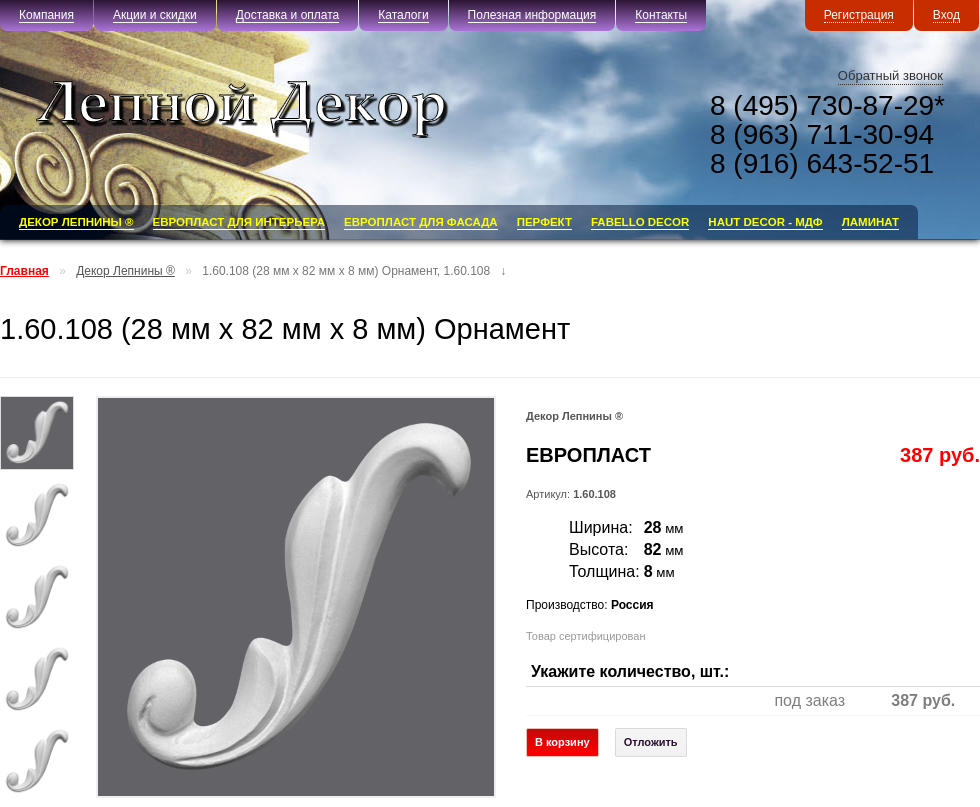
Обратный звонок (890, 75)
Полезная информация (532, 15)
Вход (946, 15)
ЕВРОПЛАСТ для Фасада (421, 222)
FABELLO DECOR (640, 222)
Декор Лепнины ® (76, 222)
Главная (24, 271)
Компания (46, 15)
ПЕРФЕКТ (544, 222)
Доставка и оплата (288, 15)
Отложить (651, 742)
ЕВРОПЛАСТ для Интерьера (239, 222)
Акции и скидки (155, 15)
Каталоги (403, 15)
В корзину (562, 742)
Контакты (661, 15)
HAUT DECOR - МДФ (765, 222)
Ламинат (870, 222)
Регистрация (859, 15)
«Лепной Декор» (269, 109)
